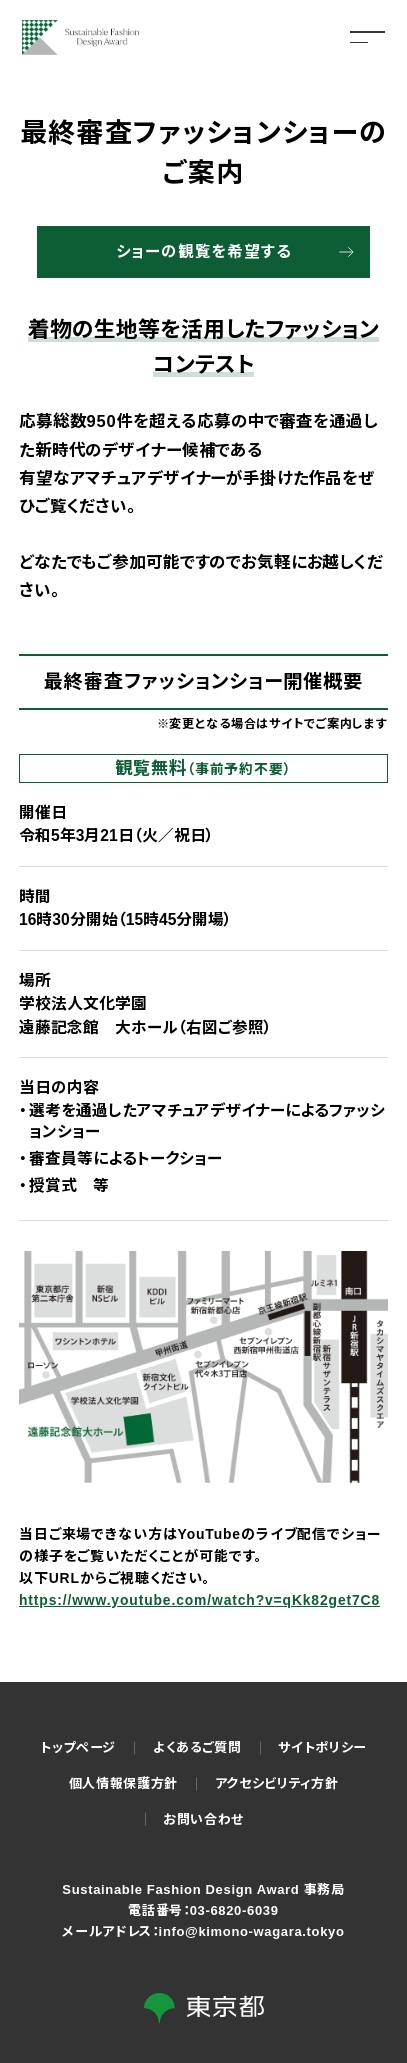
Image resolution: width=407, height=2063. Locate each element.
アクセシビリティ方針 (277, 1783)
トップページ (78, 1747)
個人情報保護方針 (123, 1783)
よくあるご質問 (197, 1747)
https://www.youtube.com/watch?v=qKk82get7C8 (199, 1600)
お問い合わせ (203, 1819)
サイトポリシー (322, 1747)
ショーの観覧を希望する (204, 251)
